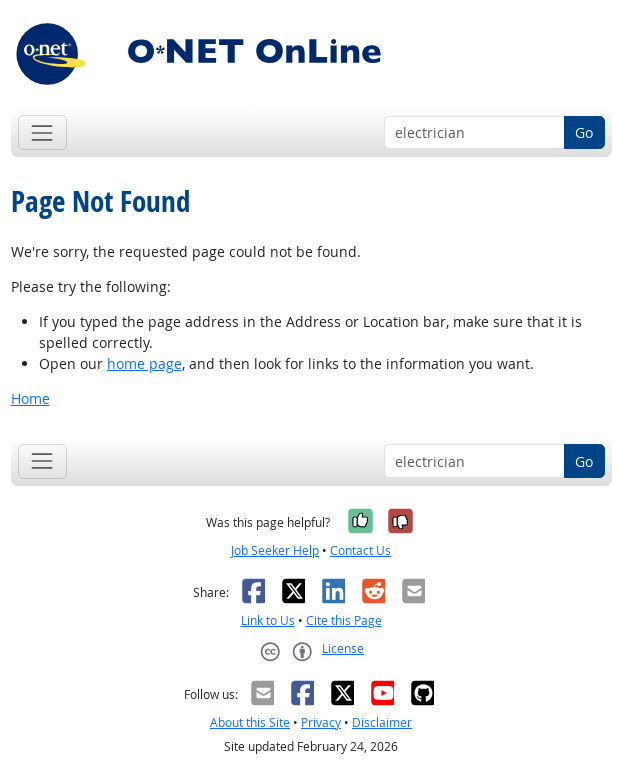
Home (30, 398)
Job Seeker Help (275, 550)
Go (584, 132)
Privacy (321, 722)
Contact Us (360, 550)
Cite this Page (344, 620)
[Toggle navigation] (42, 132)
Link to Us (268, 620)
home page (144, 363)
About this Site (250, 722)
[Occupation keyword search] (474, 133)
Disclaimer (382, 722)
